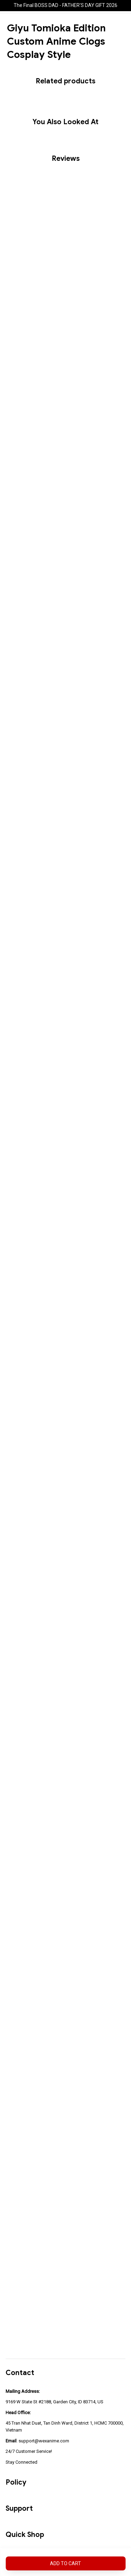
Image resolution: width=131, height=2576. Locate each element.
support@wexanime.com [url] (44, 2440)
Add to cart (65, 2563)
